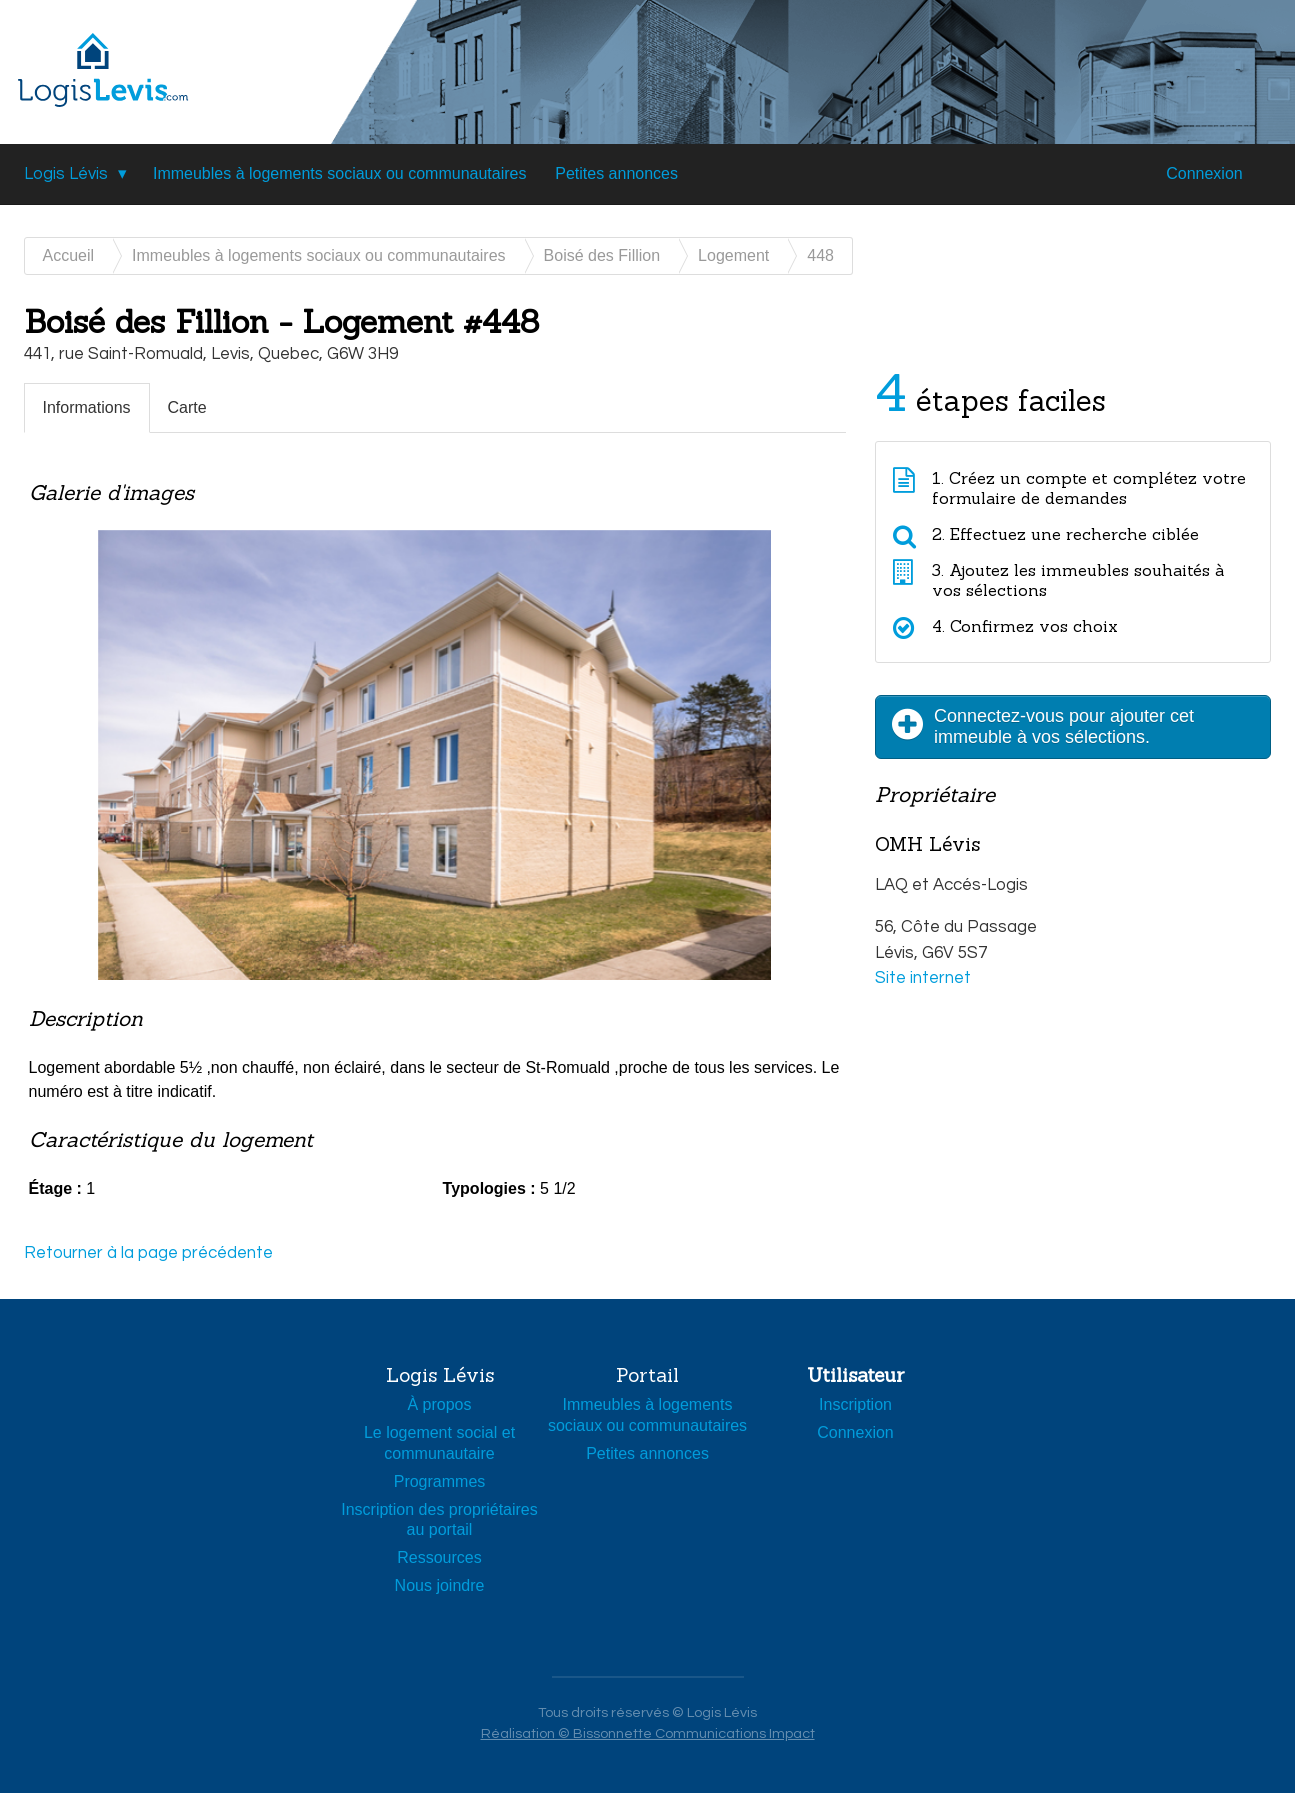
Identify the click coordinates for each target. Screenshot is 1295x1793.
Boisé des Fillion (602, 255)
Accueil (69, 255)
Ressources (439, 1557)
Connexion (1204, 173)
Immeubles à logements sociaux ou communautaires (340, 173)
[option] (435, 783)
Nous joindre (440, 1585)
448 (820, 255)
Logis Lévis (66, 174)
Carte (187, 407)
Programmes (440, 1481)
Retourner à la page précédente (148, 1253)
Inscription (855, 1404)
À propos (439, 1404)
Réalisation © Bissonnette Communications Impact (648, 1733)
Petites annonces (616, 173)
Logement (733, 255)
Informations (87, 407)
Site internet (923, 978)
